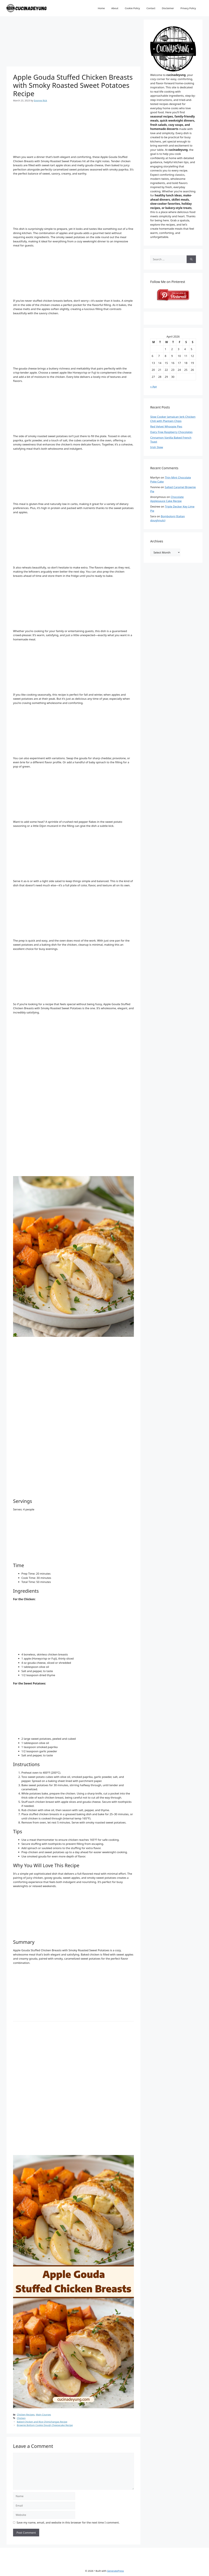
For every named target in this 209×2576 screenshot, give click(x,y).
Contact (150, 8)
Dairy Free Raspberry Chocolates (171, 432)
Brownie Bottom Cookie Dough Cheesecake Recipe (45, 2425)
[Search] (191, 259)
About (114, 8)
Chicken (21, 2418)
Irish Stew (156, 447)
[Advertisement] (73, 42)
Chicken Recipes (26, 2414)
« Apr (153, 386)
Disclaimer (168, 8)
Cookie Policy (132, 8)
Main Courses (43, 2414)
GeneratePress (115, 2570)
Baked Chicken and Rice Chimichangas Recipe (42, 2421)
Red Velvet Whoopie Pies (166, 426)
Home (101, 8)
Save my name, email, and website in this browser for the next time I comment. (68, 2522)
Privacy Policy (188, 8)
